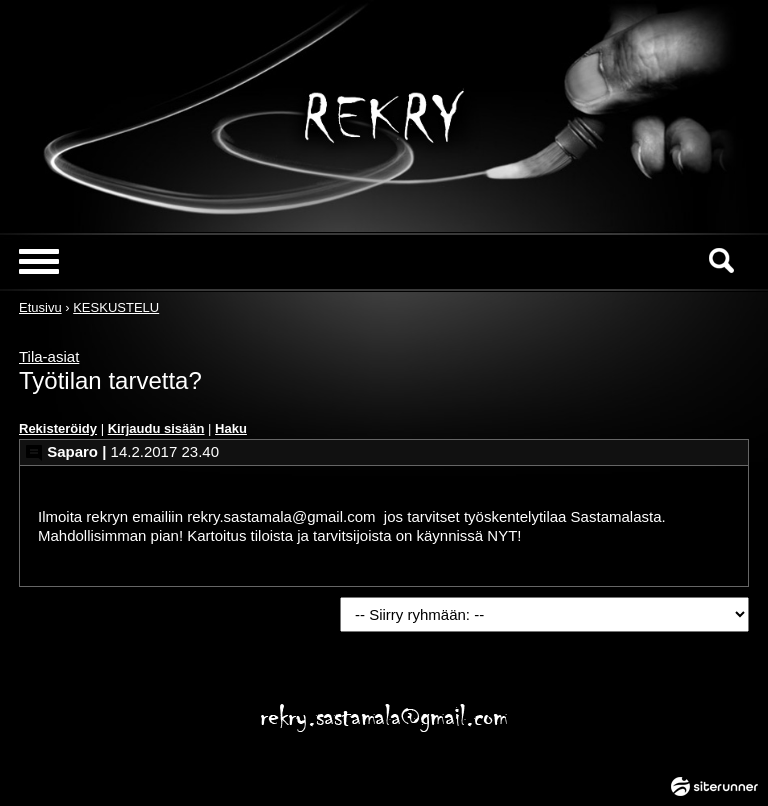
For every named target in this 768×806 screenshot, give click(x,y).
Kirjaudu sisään (156, 428)
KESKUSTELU (116, 307)
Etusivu (40, 307)
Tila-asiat (49, 356)
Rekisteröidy (58, 428)
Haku (231, 428)
